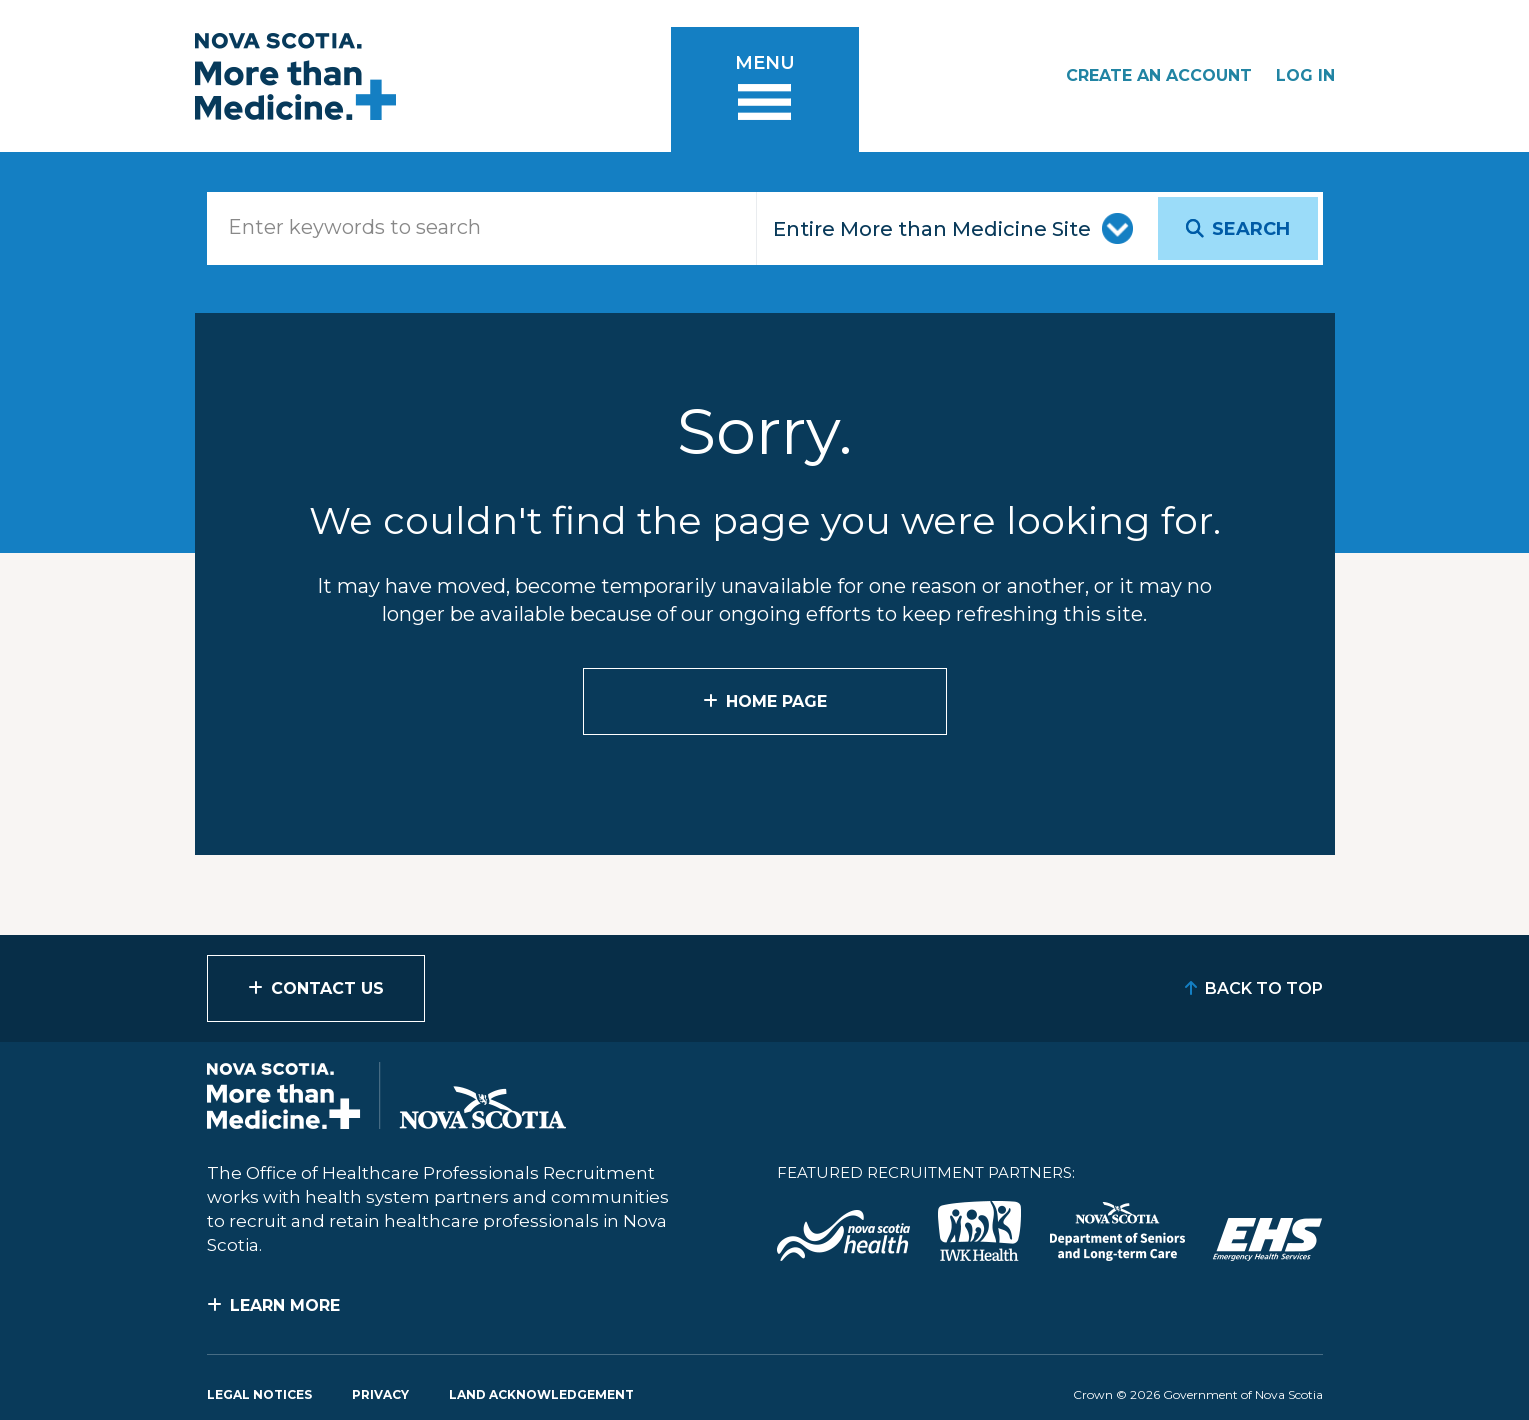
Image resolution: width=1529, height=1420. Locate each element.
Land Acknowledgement (541, 1394)
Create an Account (1159, 75)
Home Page (776, 701)
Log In (1305, 75)
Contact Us (327, 988)
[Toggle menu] (765, 89)
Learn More (285, 1305)
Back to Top (1264, 988)
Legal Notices (259, 1394)
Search (1251, 229)
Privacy (380, 1394)
